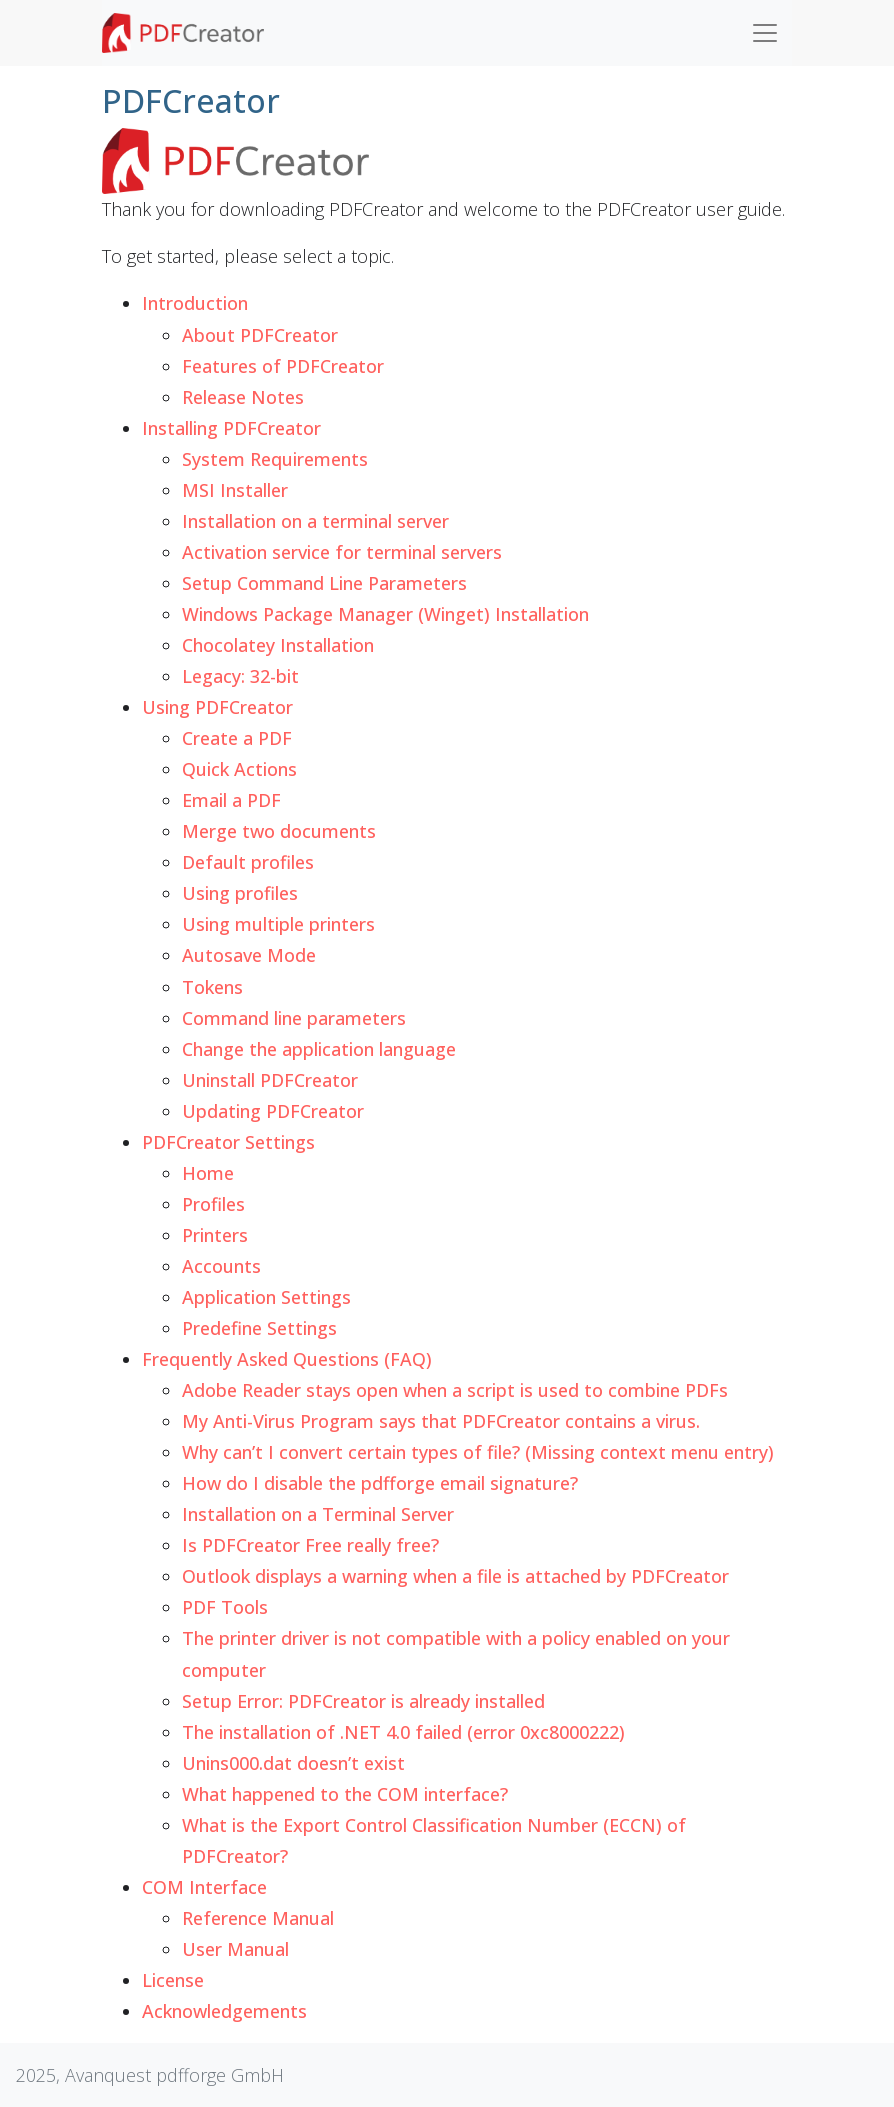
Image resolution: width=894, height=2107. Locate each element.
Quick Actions (239, 769)
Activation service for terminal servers (342, 552)
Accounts (221, 1266)
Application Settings (266, 1297)
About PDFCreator (260, 335)
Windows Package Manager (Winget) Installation (385, 614)
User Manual (235, 1949)
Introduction (195, 303)
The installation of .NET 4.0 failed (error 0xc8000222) (403, 1732)
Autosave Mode (249, 955)
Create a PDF (237, 738)
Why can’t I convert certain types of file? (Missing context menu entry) (478, 1452)
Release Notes (243, 397)
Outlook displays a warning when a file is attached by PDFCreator (455, 1576)
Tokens (212, 987)
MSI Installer (235, 490)
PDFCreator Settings (228, 1142)
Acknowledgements (224, 2011)
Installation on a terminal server (315, 521)
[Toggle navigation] (765, 33)
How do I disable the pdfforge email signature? (380, 1483)
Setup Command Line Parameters (324, 583)
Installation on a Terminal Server (318, 1514)
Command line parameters (294, 1018)
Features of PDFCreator (283, 366)
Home (208, 1173)
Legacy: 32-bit (240, 676)
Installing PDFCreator (231, 428)
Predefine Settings (259, 1328)
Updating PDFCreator (273, 1111)
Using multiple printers (278, 924)
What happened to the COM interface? (345, 1794)
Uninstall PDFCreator (270, 1080)
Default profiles (248, 862)
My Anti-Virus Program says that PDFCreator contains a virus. (441, 1421)
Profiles (213, 1204)
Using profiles (240, 893)
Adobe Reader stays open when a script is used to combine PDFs (455, 1390)
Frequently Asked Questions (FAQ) (287, 1359)
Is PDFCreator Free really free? (310, 1545)
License (173, 1980)
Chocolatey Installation (278, 645)
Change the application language (319, 1049)
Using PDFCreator (217, 707)
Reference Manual (258, 1918)
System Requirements (275, 459)
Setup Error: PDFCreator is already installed (363, 1701)
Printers (215, 1235)
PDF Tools (225, 1607)
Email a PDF (231, 800)
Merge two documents (279, 831)
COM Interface (204, 1887)
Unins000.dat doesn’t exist (293, 1763)
